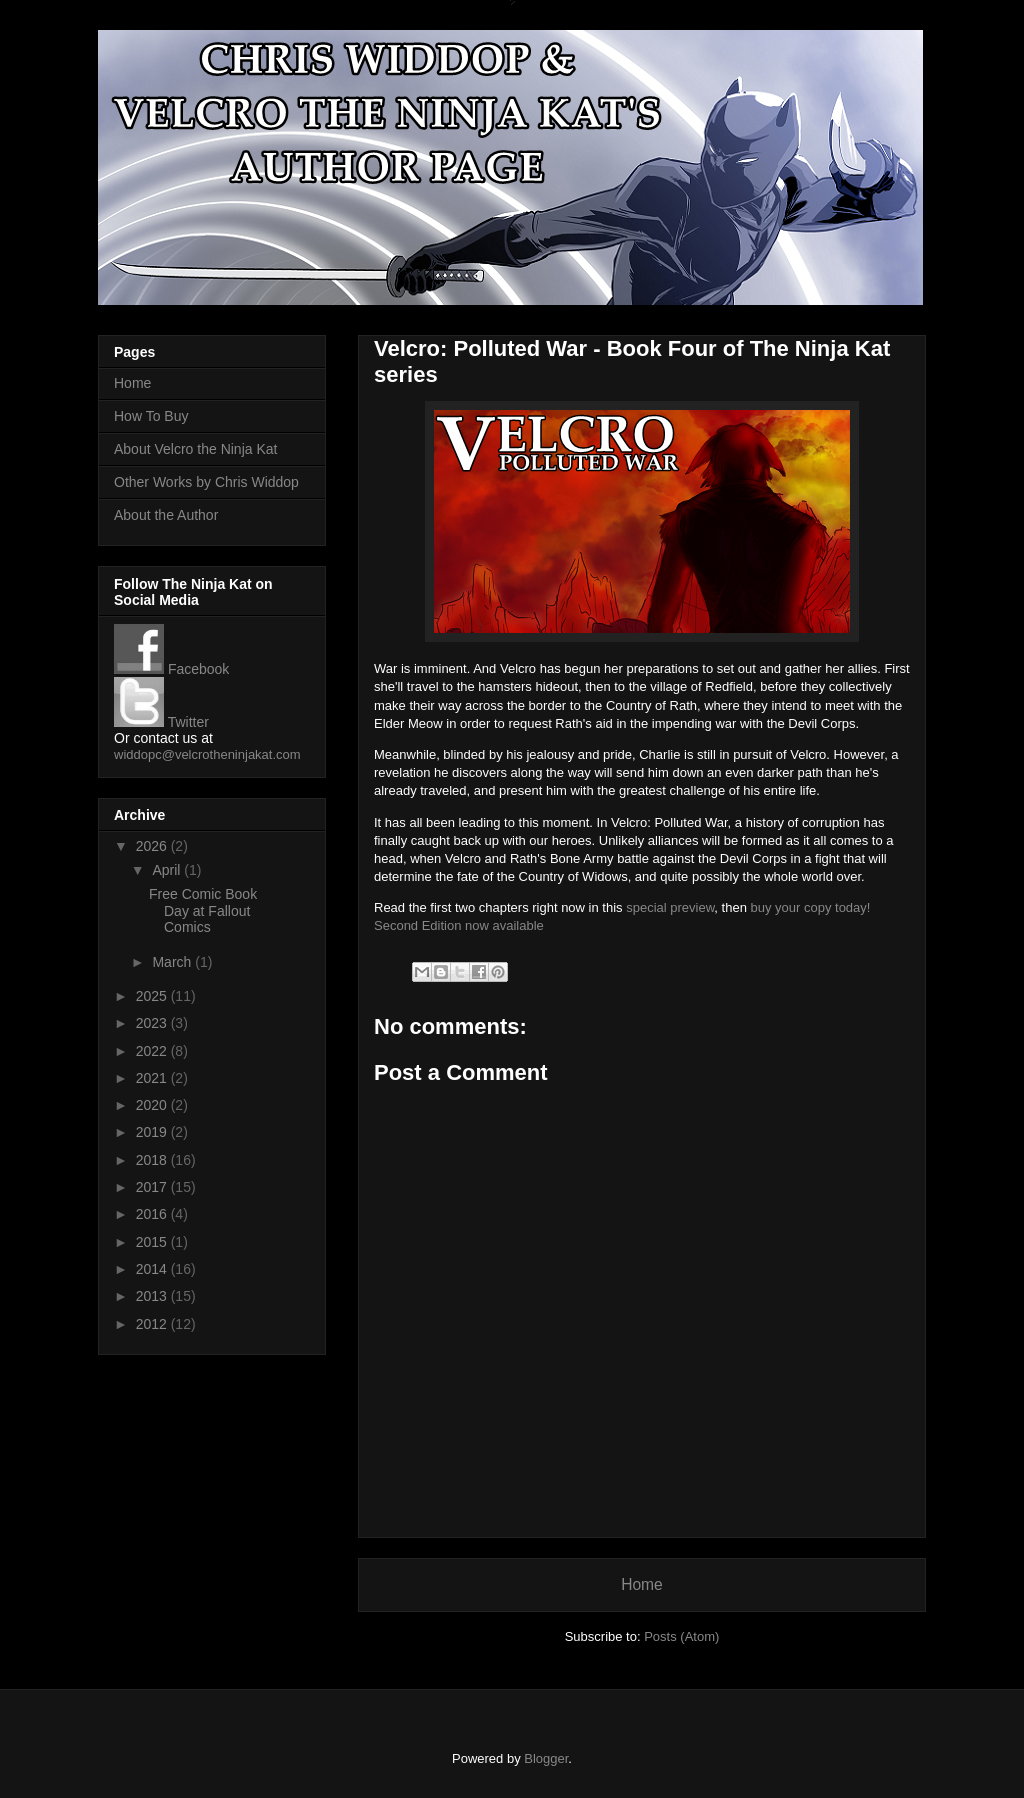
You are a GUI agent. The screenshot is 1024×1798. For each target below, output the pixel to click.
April (168, 870)
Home (642, 1584)
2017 (153, 1187)
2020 (153, 1105)
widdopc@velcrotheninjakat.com (207, 754)
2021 (153, 1078)
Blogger (546, 1758)
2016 (153, 1214)
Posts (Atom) (681, 1636)
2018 (153, 1160)
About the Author (166, 515)
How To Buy (151, 416)
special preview (670, 907)
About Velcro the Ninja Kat (195, 449)
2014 (153, 1269)
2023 (153, 1023)
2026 (153, 846)
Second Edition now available (459, 925)
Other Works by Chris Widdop (206, 482)
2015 (153, 1242)
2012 (153, 1324)
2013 (153, 1296)
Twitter (161, 722)
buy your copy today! (810, 907)
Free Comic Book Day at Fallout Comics (203, 911)
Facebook (171, 669)
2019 (153, 1132)
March (173, 962)
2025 (153, 996)
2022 (153, 1051)
